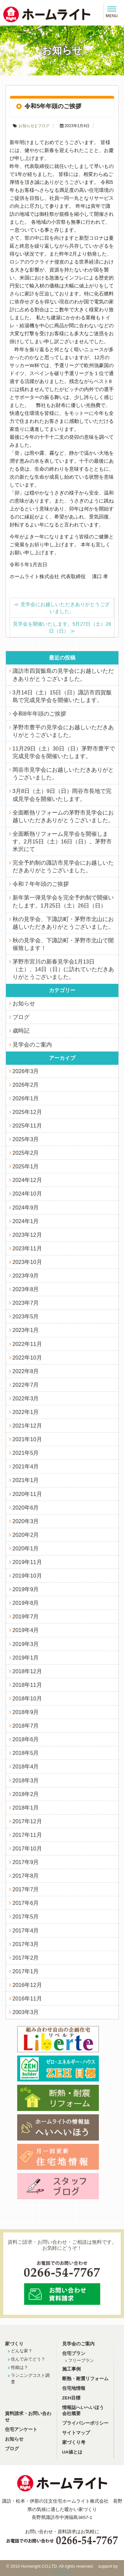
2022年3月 (26, 1398)
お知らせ (26, 125)
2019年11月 (27, 1562)
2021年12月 (27, 1426)
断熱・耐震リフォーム (85, 2378)
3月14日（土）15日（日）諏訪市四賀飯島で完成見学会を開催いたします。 (62, 696)
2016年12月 (27, 1985)
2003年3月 (26, 2012)
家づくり (14, 2343)
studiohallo (62, 2571)
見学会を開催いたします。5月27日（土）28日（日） (62, 627)
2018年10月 (27, 1698)
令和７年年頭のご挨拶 (41, 884)
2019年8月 (26, 1603)
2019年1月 (26, 1658)
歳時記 (21, 1031)
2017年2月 (26, 1958)
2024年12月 (27, 1180)
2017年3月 (26, 1944)
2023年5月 (26, 1316)
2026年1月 (26, 1098)
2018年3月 (26, 1780)
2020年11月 (27, 1494)
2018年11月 (27, 1685)
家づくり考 (73, 2442)
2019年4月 (26, 1630)
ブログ (44, 125)
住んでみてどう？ (28, 2359)
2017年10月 (27, 1848)
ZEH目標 (71, 2397)
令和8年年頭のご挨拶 (39, 714)
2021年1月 (26, 1480)
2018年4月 (26, 1766)
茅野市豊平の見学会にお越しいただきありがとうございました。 (63, 731)
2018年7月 (26, 1726)
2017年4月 (26, 1930)
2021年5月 (26, 1453)
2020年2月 (26, 1535)
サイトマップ (76, 2432)
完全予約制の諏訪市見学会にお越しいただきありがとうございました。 (63, 866)
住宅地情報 (73, 2388)
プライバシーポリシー (85, 2423)
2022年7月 (26, 1385)
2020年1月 (26, 1548)
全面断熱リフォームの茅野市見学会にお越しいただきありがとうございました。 (63, 816)
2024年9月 (26, 1207)
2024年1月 (26, 1221)
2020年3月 (26, 1521)
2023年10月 (27, 1262)
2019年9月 (26, 1589)
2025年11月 (27, 1126)
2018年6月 (26, 1739)
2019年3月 (26, 1644)
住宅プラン (73, 2353)
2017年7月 (26, 1889)
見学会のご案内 (32, 1045)
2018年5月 (26, 1753)
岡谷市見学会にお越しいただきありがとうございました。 (63, 773)
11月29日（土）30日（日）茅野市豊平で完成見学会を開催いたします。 (64, 752)
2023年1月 (26, 1330)
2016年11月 (27, 1998)
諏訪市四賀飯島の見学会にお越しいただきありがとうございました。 (63, 674)
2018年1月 (26, 1808)
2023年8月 (26, 1289)
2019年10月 (27, 1576)
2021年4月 (26, 1466)
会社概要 (71, 2413)
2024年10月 (27, 1194)
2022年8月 (26, 1371)
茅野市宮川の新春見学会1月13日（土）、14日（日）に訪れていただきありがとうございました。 (63, 969)
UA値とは (72, 2452)
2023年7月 (26, 1303)
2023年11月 (27, 1248)
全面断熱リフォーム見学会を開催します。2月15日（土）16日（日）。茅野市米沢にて (62, 841)
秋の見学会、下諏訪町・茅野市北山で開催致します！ (63, 944)
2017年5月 (26, 1916)
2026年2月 (26, 1085)
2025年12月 (27, 1112)
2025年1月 (26, 1166)
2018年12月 (27, 1671)
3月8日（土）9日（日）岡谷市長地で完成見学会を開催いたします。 (62, 795)
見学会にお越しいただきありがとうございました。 (61, 607)
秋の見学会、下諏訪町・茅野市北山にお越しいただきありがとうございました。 (63, 923)
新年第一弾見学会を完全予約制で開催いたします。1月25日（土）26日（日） (63, 901)
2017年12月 (27, 1821)
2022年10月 (27, 1358)
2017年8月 (26, 1876)
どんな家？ (21, 2350)
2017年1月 (26, 1971)
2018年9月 (26, 1712)
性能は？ (19, 2367)
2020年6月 (26, 1508)
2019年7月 (26, 1616)
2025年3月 (26, 1139)
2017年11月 (27, 1835)
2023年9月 (26, 1276)
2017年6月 (26, 1903)
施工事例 (71, 2369)
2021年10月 (27, 1439)
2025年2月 (26, 1153)
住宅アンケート (21, 2429)
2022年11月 (27, 1344)
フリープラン (81, 2360)
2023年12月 (27, 1235)
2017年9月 (26, 1862)
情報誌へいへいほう (83, 2407)
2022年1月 (26, 1412)
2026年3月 (26, 1071)
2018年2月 (26, 1794)
